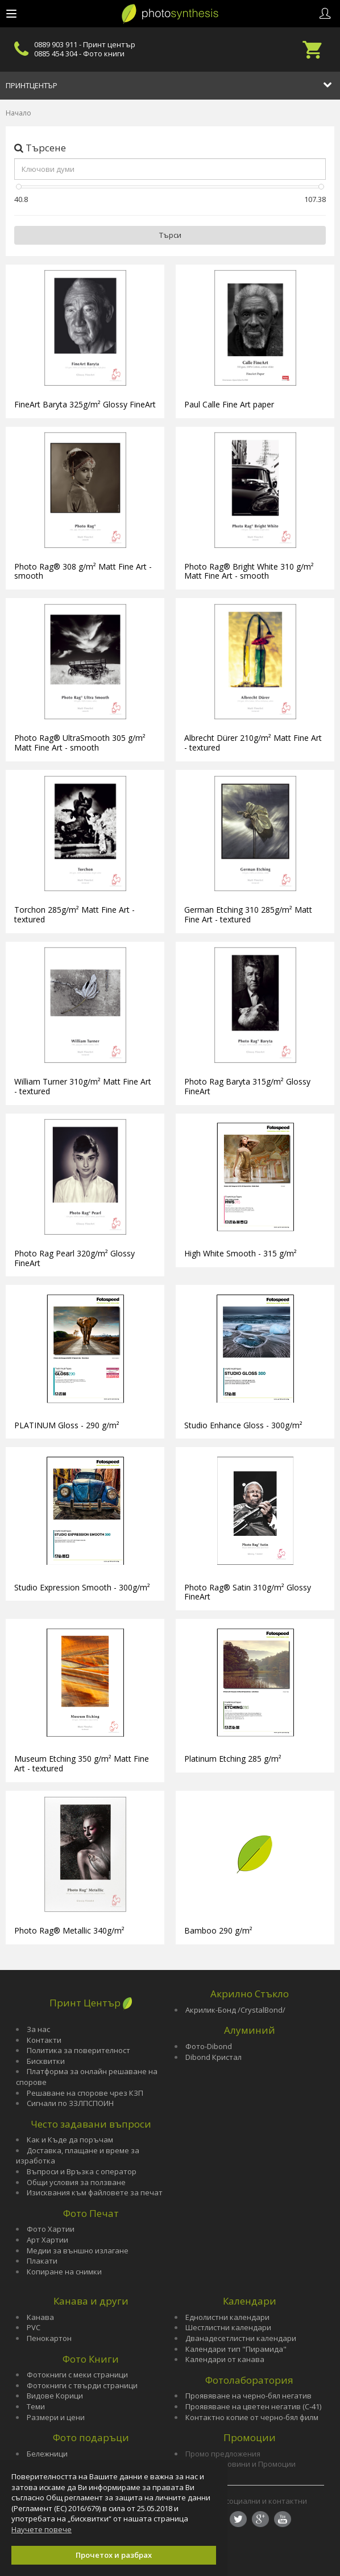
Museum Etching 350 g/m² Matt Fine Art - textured (81, 1763)
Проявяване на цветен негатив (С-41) (253, 2406)
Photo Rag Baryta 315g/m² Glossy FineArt (247, 1086)
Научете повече (41, 2529)
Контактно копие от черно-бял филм (251, 2417)
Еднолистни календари (227, 2317)
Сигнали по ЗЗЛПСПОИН (70, 2103)
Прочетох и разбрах (114, 2555)
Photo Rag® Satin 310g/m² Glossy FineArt (247, 1592)
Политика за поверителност (78, 2050)
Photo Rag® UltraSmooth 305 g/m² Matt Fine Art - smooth (80, 742)
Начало (18, 113)
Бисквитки (46, 2061)
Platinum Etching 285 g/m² (232, 1758)
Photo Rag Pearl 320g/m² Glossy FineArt (74, 1258)
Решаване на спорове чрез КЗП (85, 2093)
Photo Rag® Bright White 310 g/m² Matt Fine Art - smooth (249, 571)
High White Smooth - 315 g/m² (240, 1253)
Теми (36, 2406)
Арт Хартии (47, 2240)
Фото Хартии (50, 2229)
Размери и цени (56, 2417)
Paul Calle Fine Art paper (229, 404)
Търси (170, 235)
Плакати (42, 2261)
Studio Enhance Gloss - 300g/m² (243, 1425)
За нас (38, 2029)
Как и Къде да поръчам (70, 2139)
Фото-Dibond (208, 2046)
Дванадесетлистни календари (240, 2338)
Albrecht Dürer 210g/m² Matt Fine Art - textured (253, 742)
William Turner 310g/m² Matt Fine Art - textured (82, 1086)
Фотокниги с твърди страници (82, 2385)
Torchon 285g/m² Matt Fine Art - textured (74, 914)
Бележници (47, 2454)
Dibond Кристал (213, 2057)
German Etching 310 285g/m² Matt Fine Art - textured (248, 914)
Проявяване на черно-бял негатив (248, 2395)
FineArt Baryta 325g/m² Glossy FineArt (85, 404)
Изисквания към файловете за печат (95, 2192)
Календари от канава (224, 2359)
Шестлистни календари (228, 2327)
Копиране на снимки (64, 2271)
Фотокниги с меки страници (77, 2374)
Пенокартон (49, 2338)
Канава (40, 2317)
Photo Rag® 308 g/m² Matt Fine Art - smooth (83, 571)
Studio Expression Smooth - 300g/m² (82, 1587)
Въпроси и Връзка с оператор (81, 2171)
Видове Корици (55, 2395)
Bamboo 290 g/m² (218, 1930)
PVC (33, 2327)
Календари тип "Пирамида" (236, 2349)
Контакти (44, 2040)
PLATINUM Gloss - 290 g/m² (66, 1425)
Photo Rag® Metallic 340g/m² (69, 1930)
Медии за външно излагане (77, 2250)
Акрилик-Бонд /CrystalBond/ (235, 2010)
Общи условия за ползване (76, 2182)
